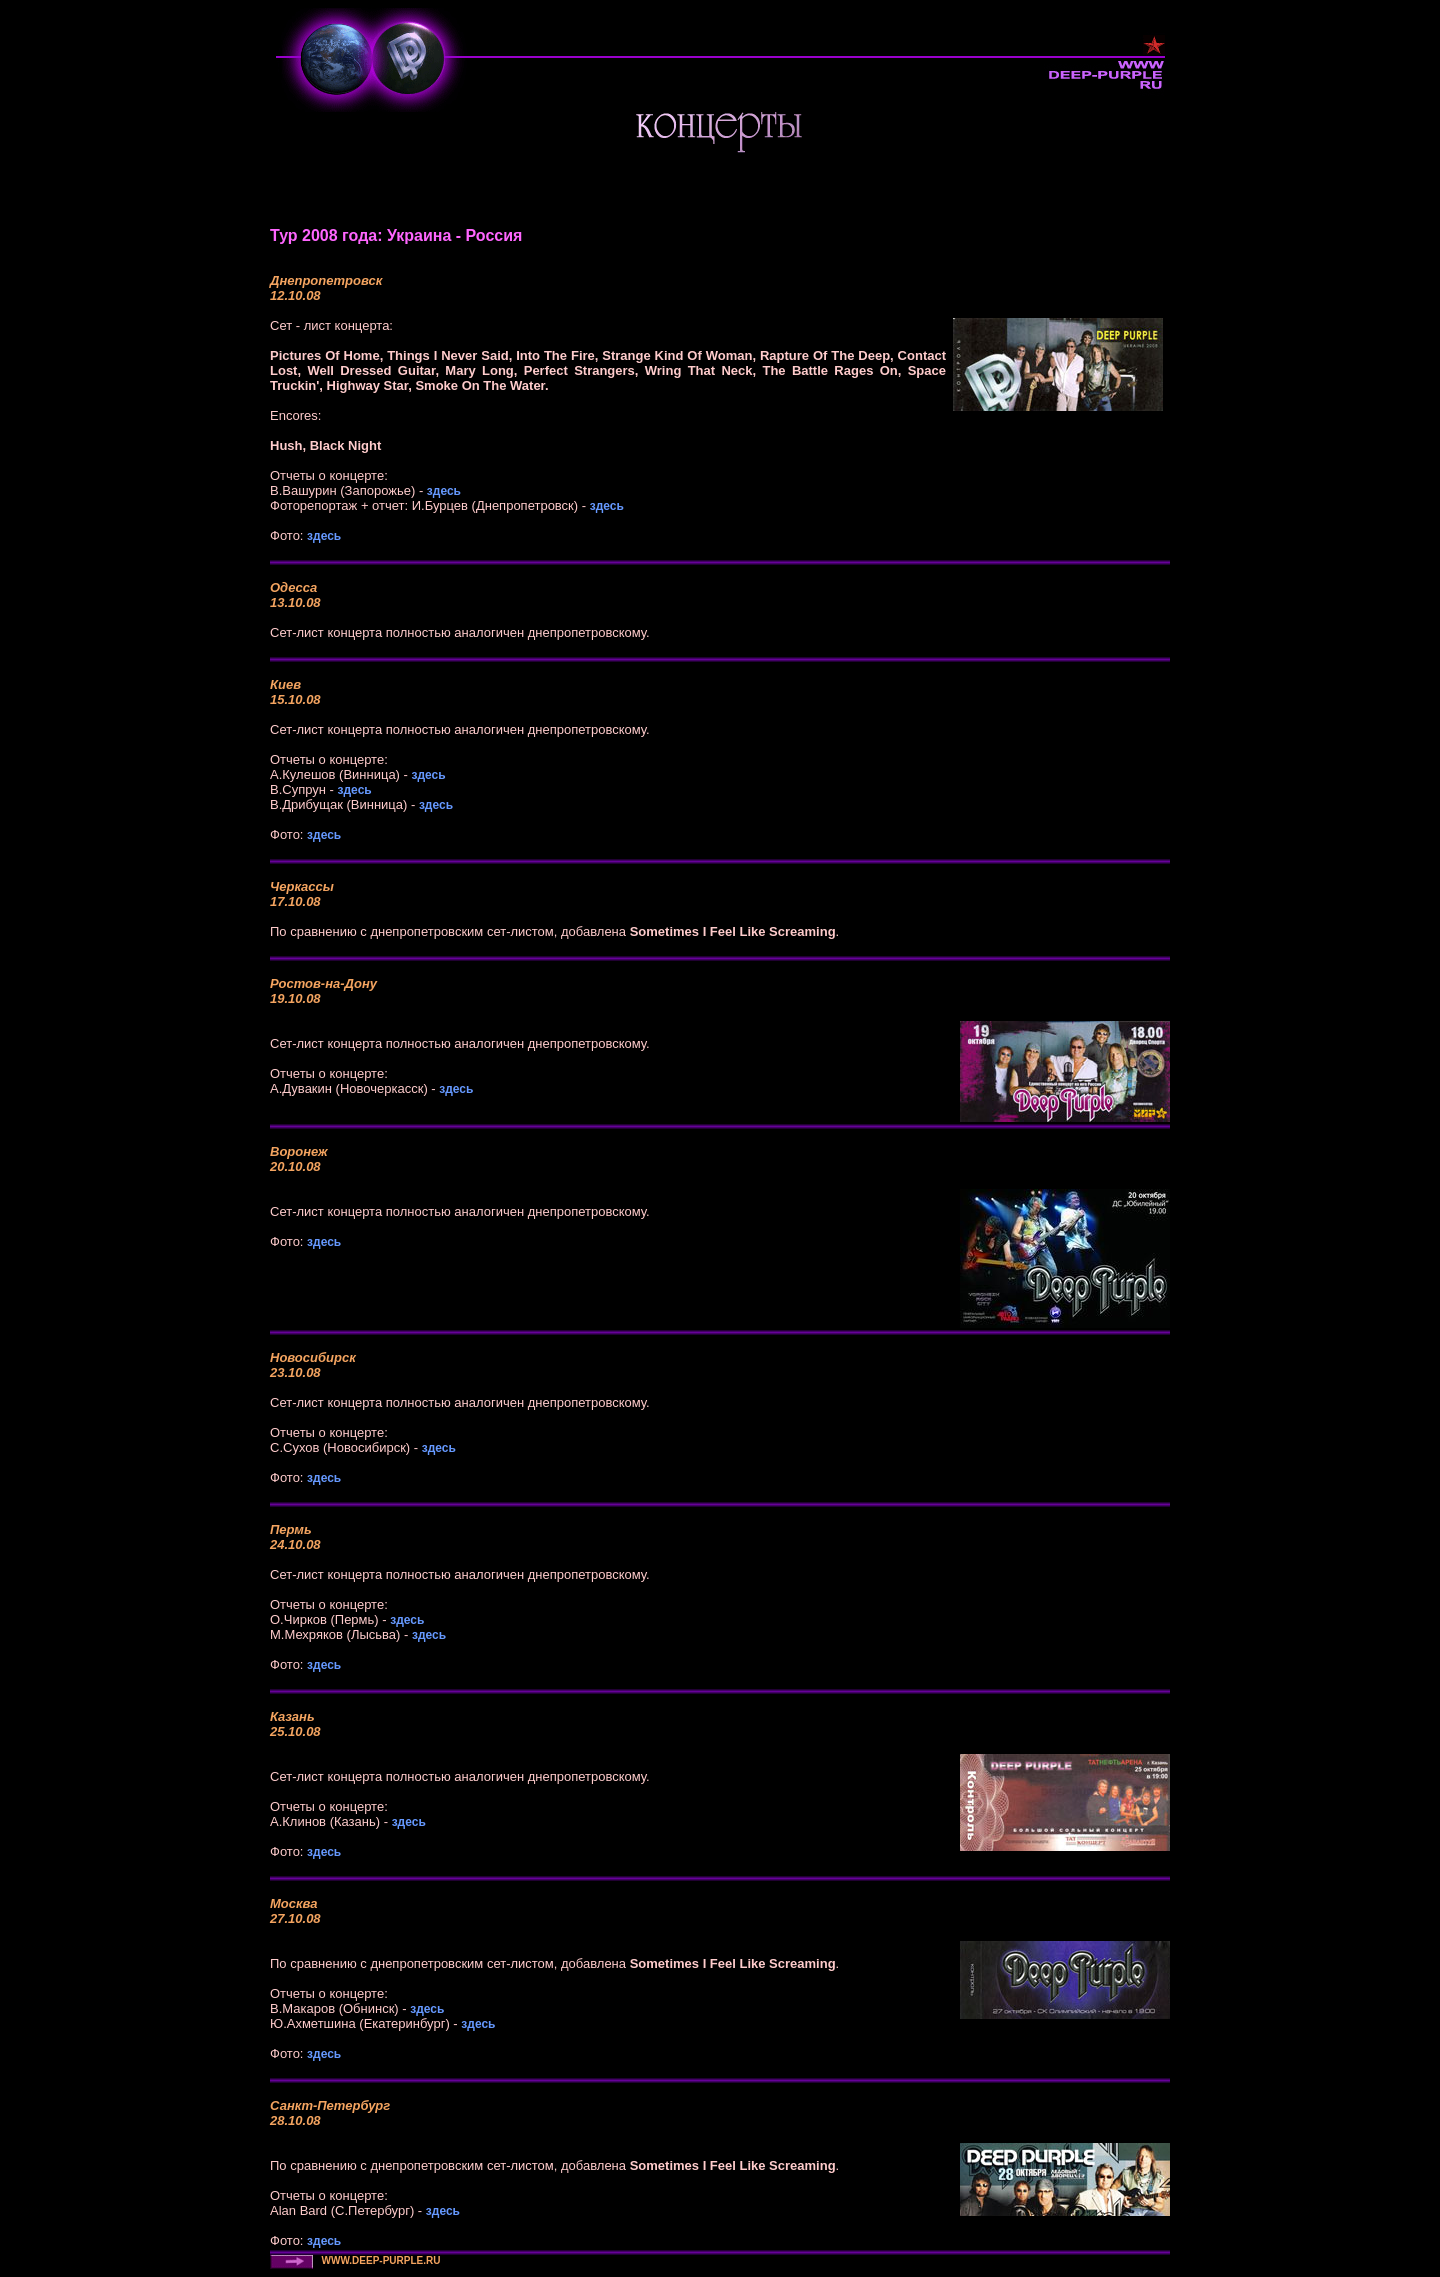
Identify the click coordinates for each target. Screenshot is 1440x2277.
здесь (444, 491)
